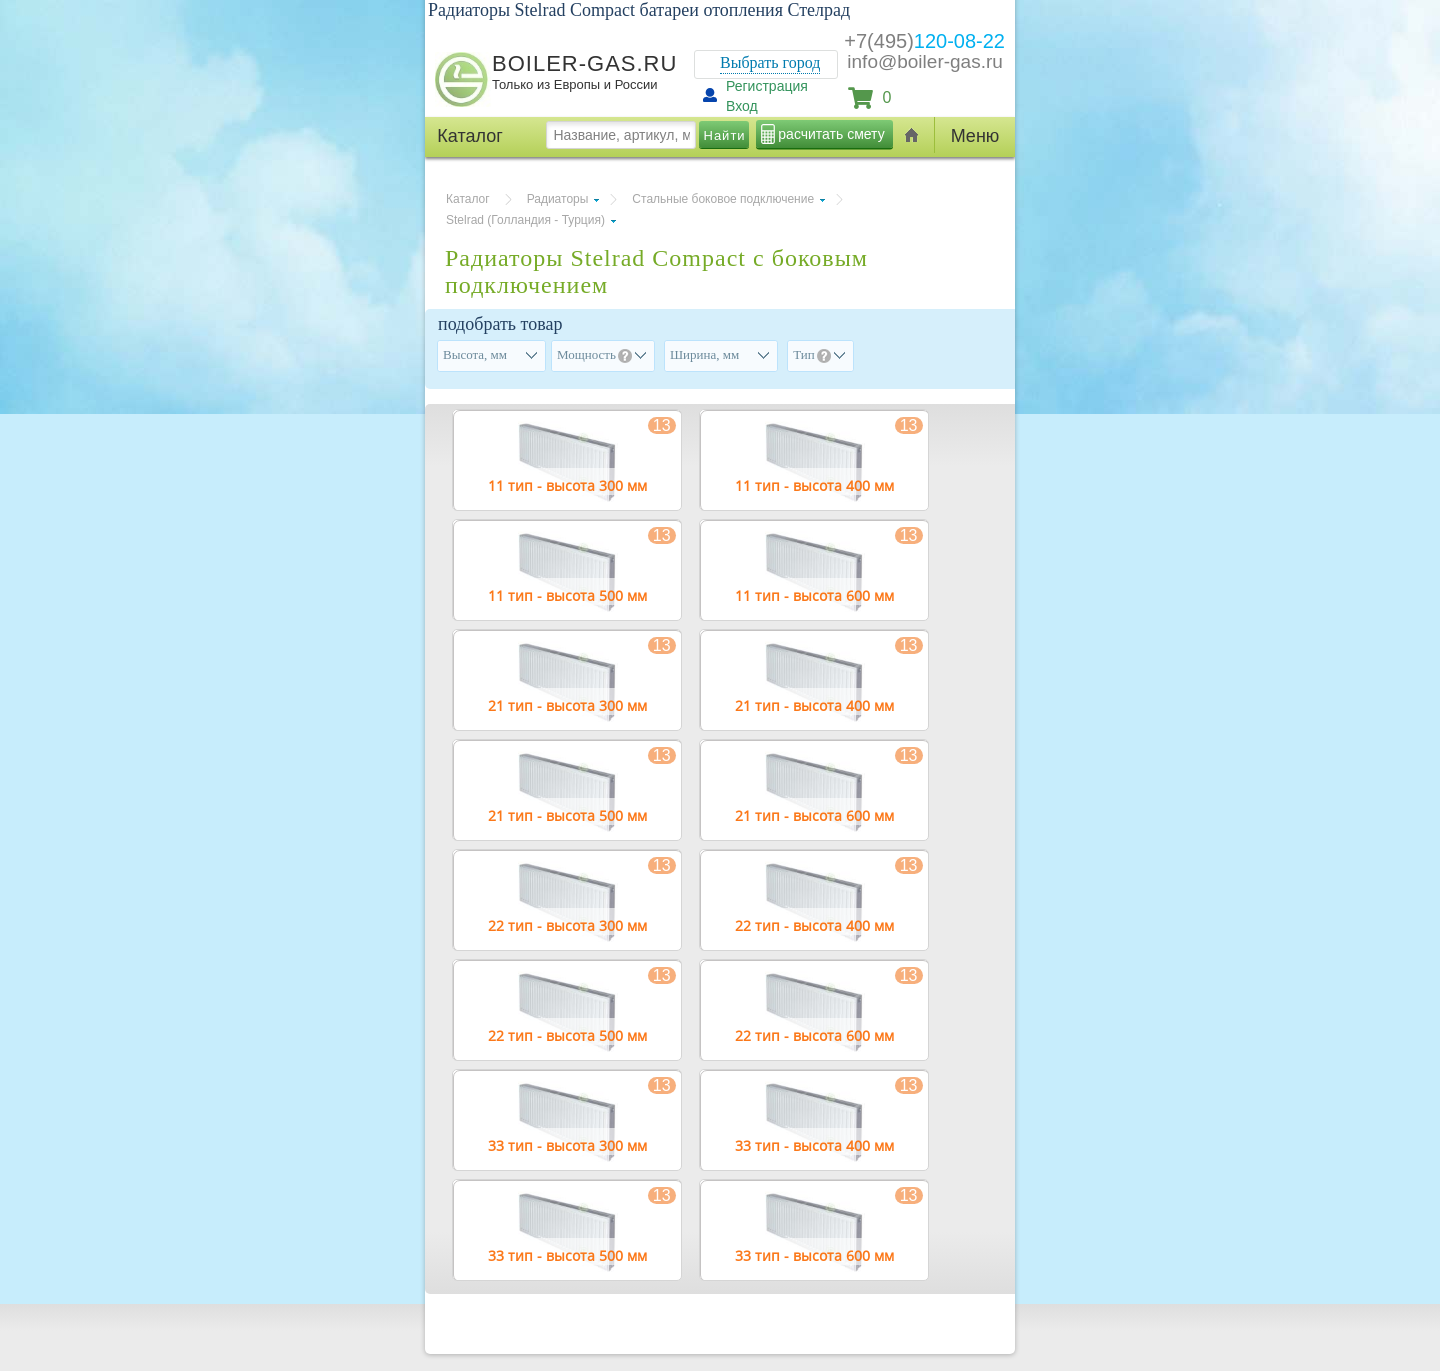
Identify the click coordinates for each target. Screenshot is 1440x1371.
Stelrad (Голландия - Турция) (525, 220)
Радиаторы (558, 199)
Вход (742, 106)
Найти (725, 135)
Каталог (468, 199)
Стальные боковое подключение (723, 199)
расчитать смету (831, 134)
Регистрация (767, 86)
